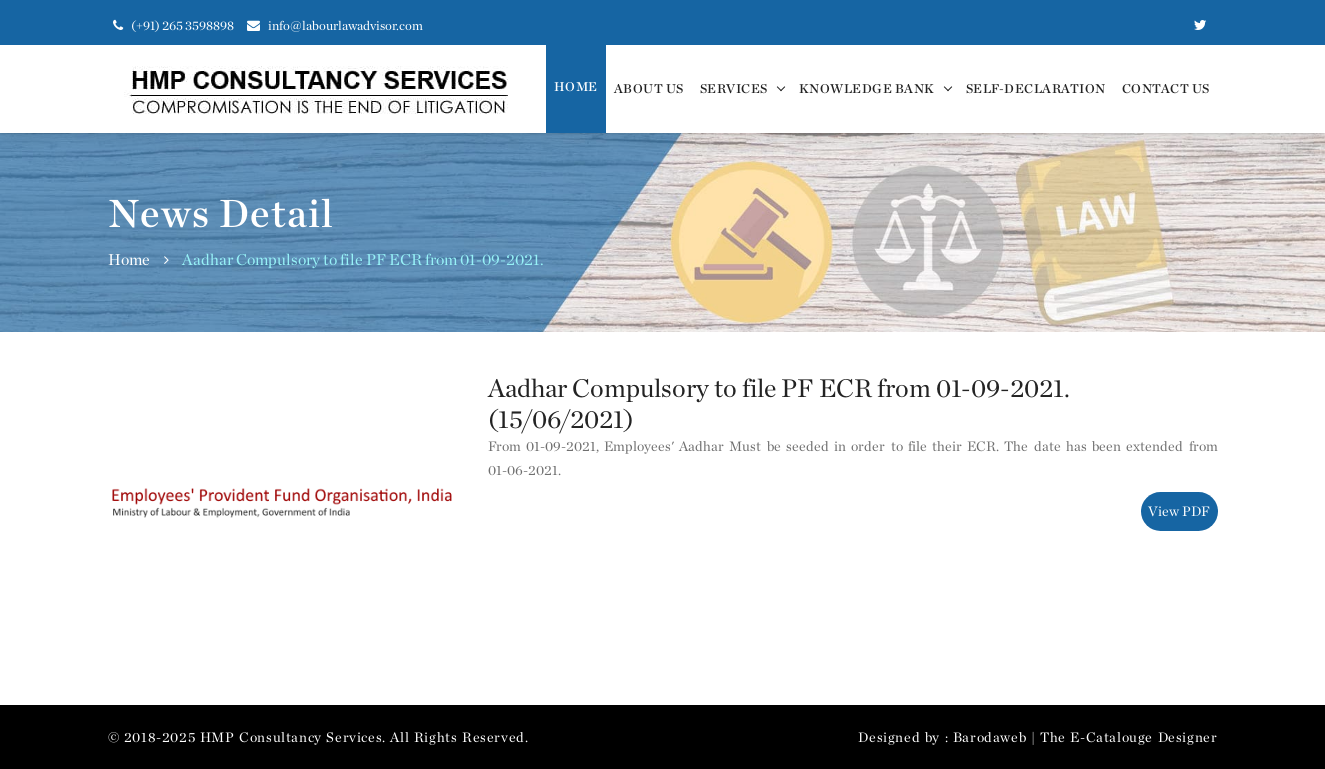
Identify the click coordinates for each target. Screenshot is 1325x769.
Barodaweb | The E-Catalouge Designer (1085, 737)
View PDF (1179, 511)
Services (734, 88)
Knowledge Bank (867, 88)
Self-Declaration (1036, 88)
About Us (649, 88)
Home (576, 86)
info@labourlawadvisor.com (335, 25)
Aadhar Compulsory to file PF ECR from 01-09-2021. (363, 259)
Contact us (1166, 88)
